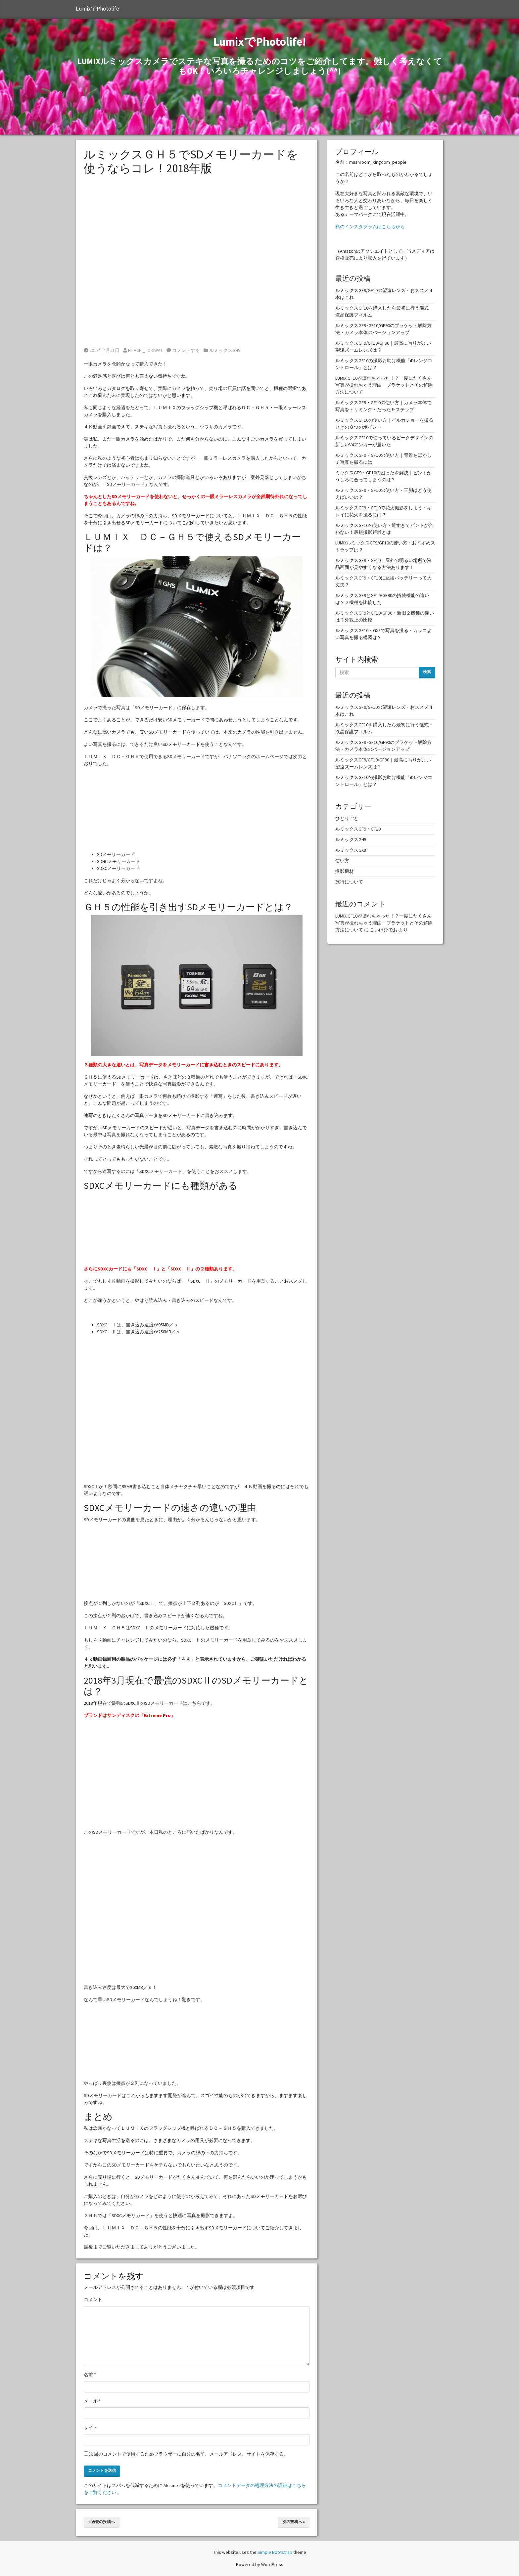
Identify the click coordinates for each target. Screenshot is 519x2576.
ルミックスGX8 (350, 850)
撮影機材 (344, 871)
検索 (427, 671)
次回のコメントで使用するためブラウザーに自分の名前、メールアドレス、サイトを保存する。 (188, 2454)
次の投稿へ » (293, 2521)
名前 (90, 2375)
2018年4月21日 (101, 350)
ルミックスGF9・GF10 (358, 829)
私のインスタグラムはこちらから (370, 227)
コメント (93, 2299)
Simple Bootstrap (275, 2552)
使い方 (342, 861)
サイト (91, 2427)
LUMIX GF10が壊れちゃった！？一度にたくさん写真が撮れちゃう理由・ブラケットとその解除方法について (384, 385)
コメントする (183, 350)
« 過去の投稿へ (101, 2521)
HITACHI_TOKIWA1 (143, 350)
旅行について (349, 882)
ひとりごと (346, 818)
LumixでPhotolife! (98, 8)
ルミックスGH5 (224, 350)
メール (92, 2401)
